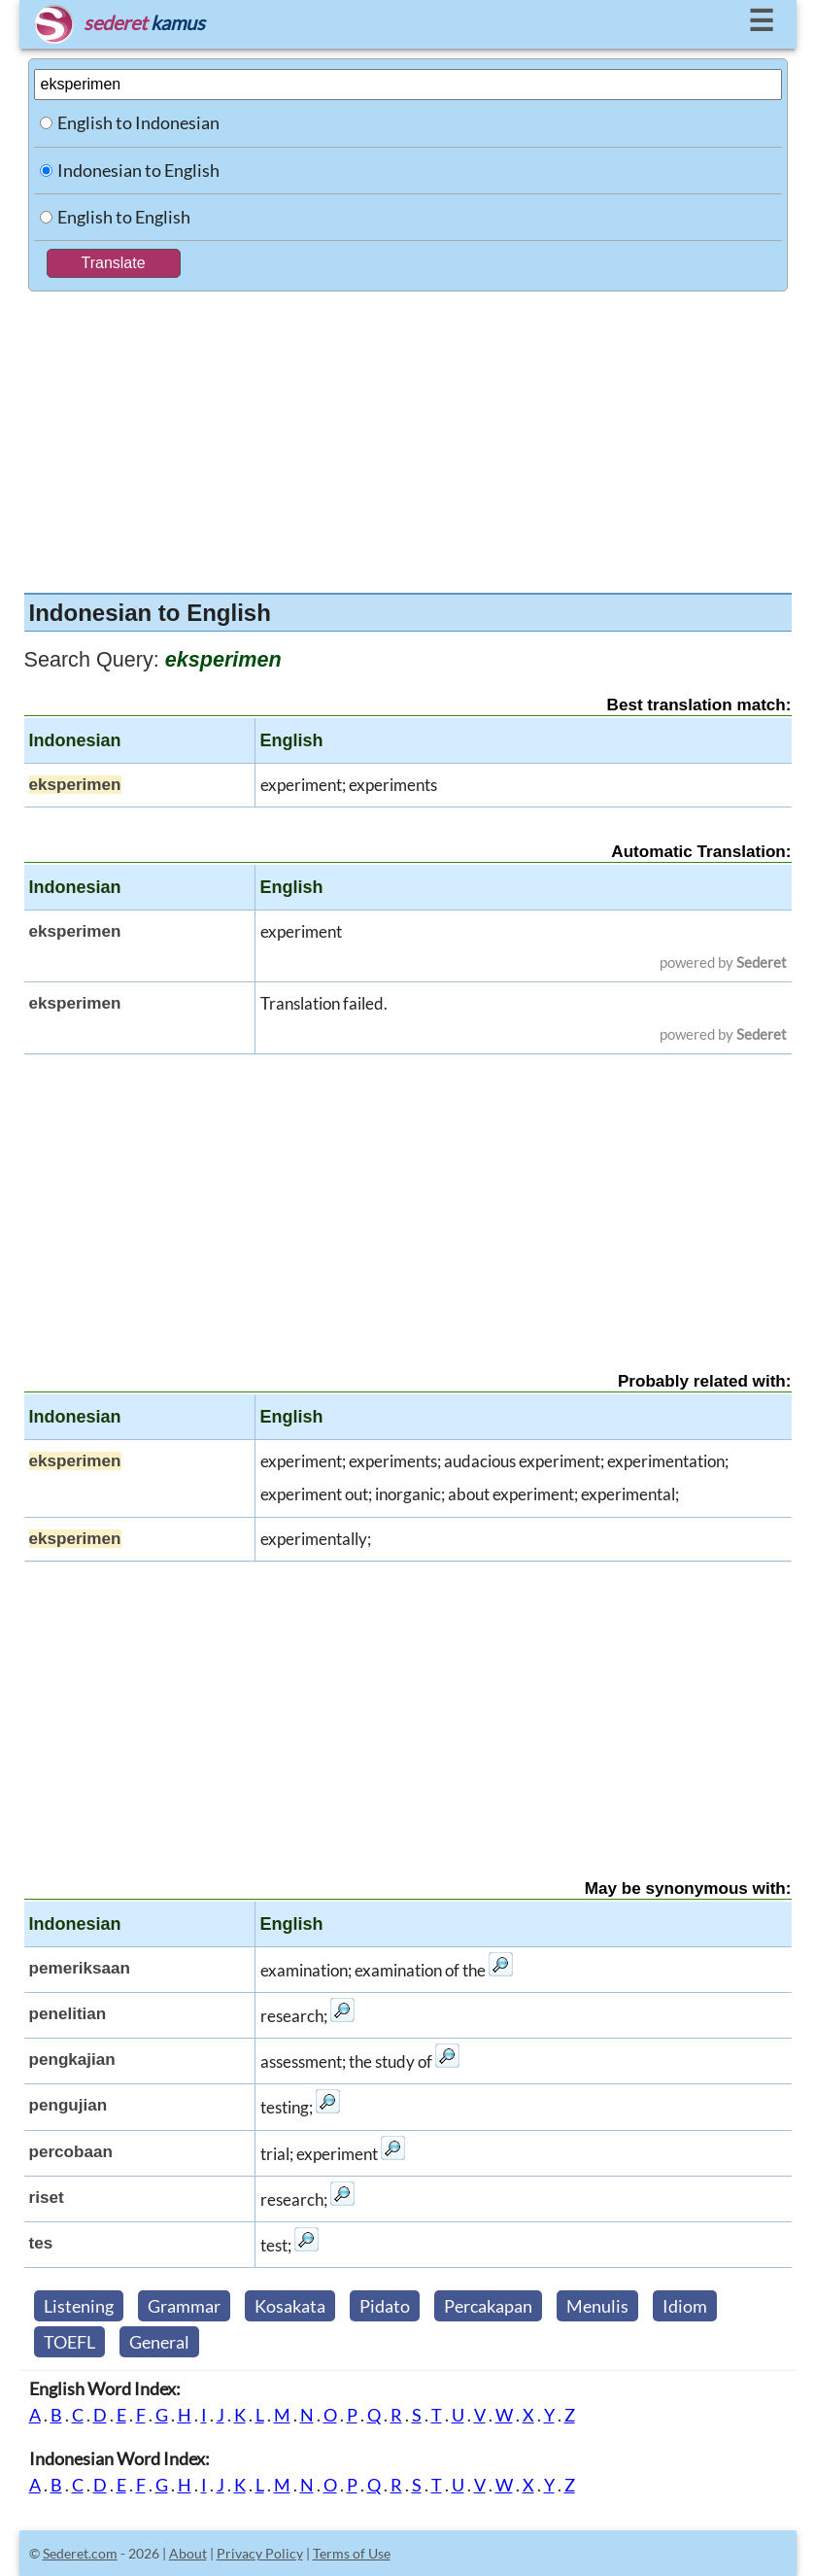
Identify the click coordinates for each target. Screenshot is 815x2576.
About (188, 2553)
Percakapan (488, 2306)
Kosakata (290, 2306)
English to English (123, 216)
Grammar (184, 2306)
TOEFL (69, 2342)
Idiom (684, 2306)
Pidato (384, 2306)
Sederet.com (80, 2553)
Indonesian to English (138, 170)
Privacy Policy (260, 2553)
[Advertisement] (408, 437)
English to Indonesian (138, 122)
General (159, 2342)
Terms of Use (352, 2553)
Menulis (597, 2306)
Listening (79, 2306)
